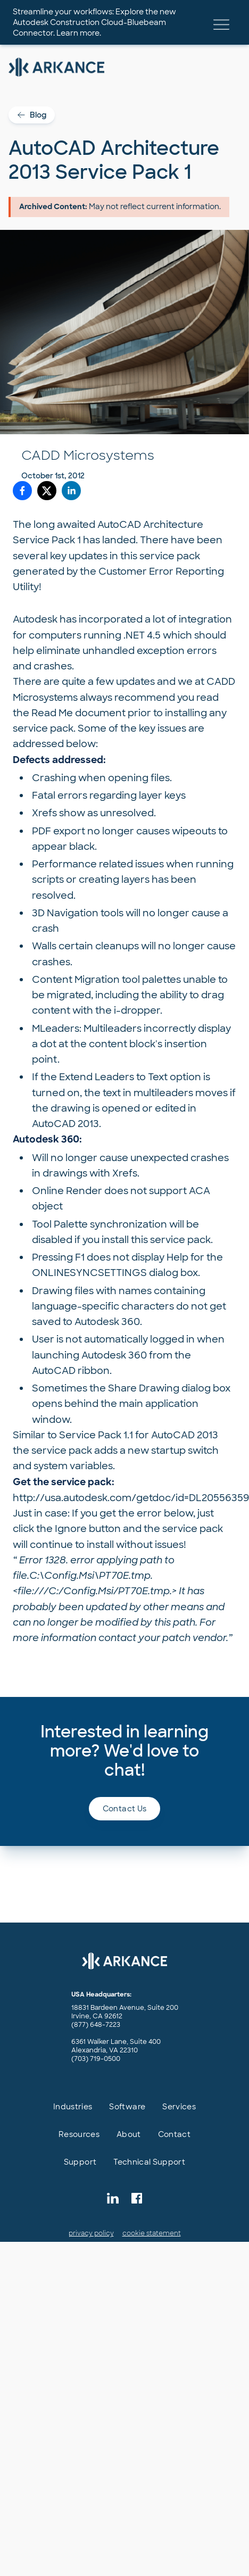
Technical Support (149, 2162)
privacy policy (91, 2233)
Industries (73, 2106)
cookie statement (151, 2233)
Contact (174, 2134)
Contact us (125, 1808)
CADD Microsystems (87, 455)
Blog (31, 115)
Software (127, 2106)
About (129, 2134)
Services (179, 2106)
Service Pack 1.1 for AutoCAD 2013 (138, 1435)
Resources (79, 2134)
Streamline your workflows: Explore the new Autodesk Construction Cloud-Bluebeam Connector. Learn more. (94, 22)
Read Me (52, 713)
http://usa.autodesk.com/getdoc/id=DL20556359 (131, 1498)
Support (80, 2162)
